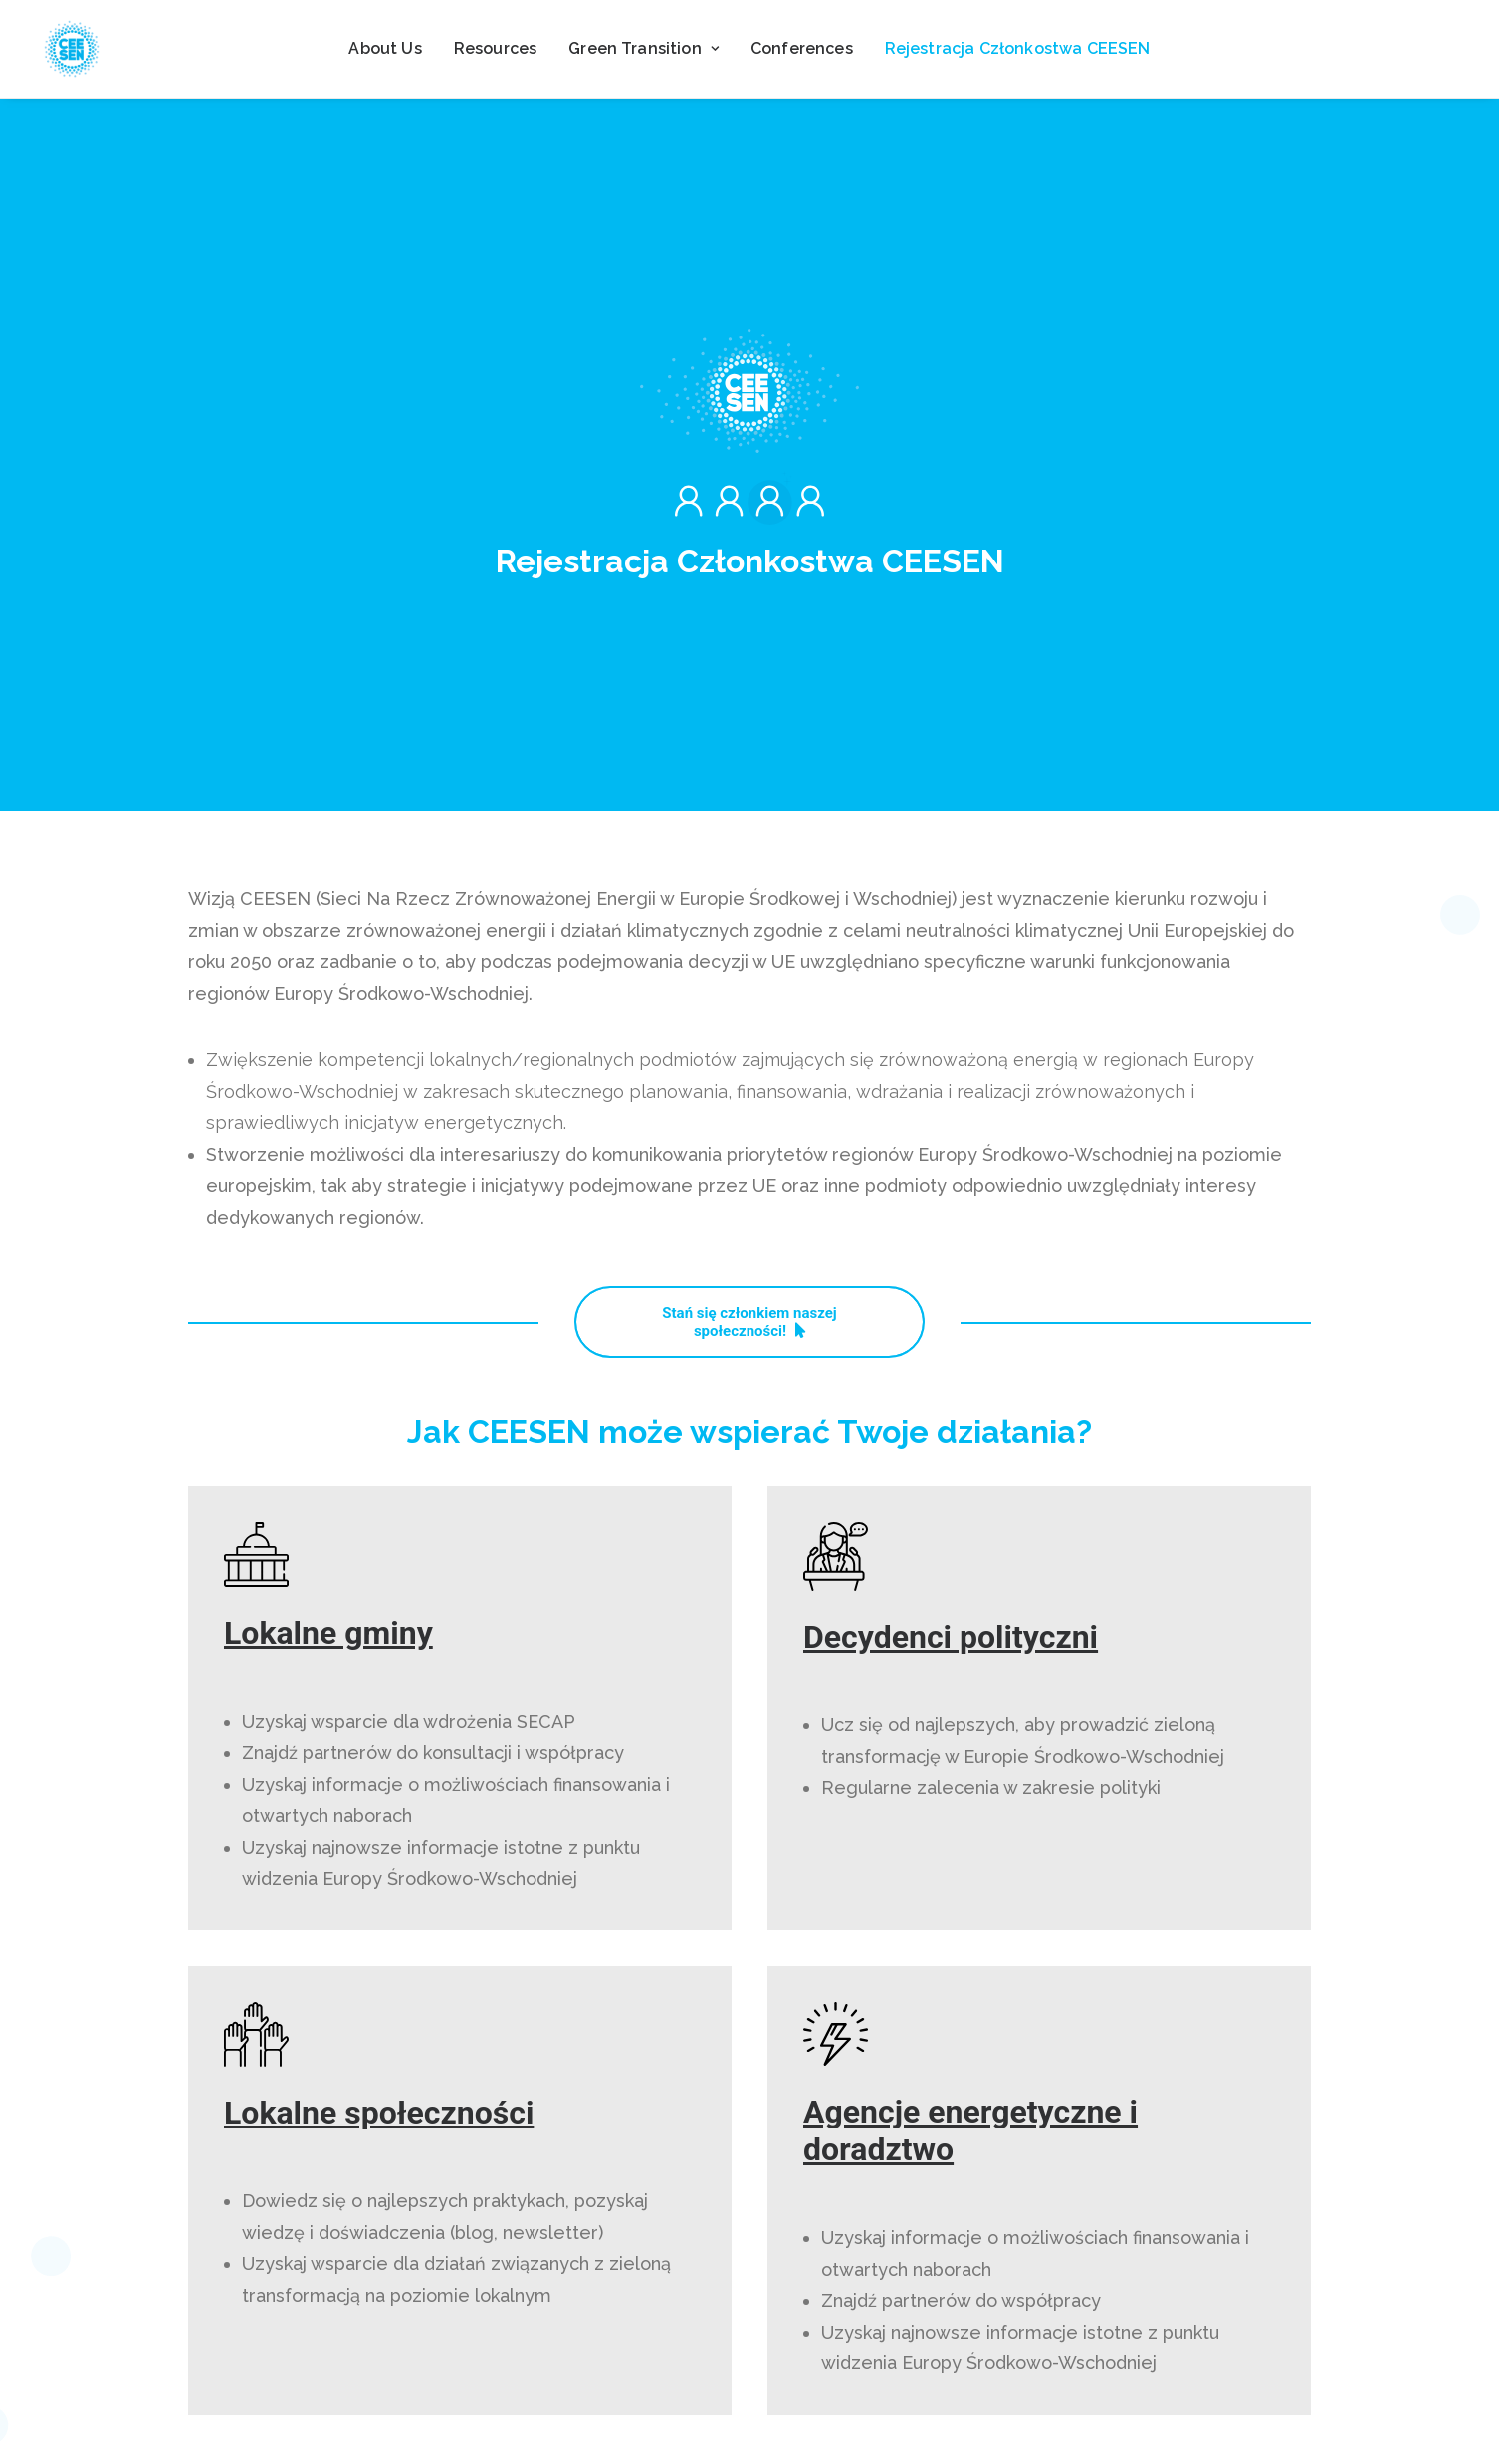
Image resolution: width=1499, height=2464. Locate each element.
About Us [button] (384, 48)
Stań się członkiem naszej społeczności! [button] (751, 932)
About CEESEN (585, 2275)
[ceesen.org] (71, 49)
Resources (584, 2315)
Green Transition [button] (643, 48)
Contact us (584, 2394)
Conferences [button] (801, 48)
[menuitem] (384, 49)
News (584, 2354)
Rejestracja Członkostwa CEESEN (1018, 48)
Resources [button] (495, 48)
